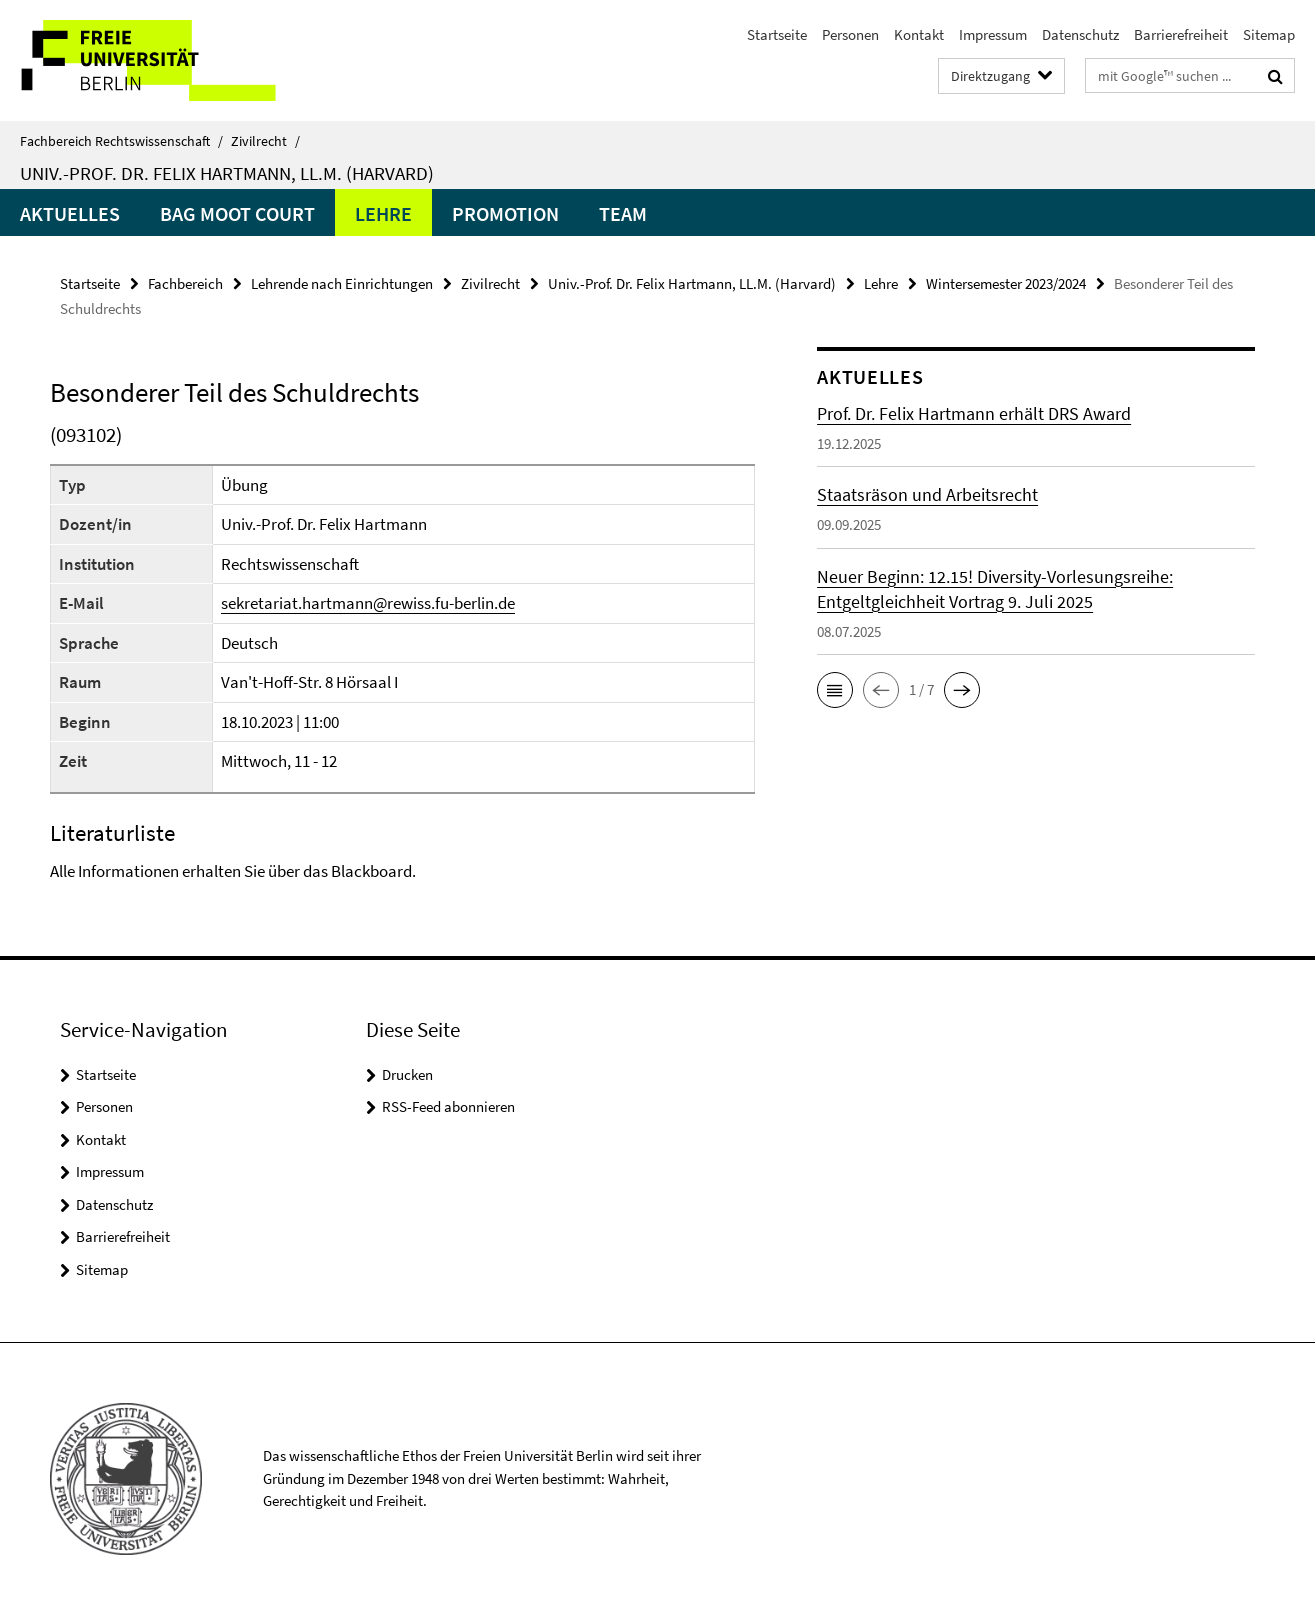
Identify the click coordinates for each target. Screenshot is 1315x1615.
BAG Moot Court (237, 213)
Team (623, 213)
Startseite (777, 34)
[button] (835, 690)
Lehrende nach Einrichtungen (342, 283)
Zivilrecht (265, 141)
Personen (850, 34)
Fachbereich (185, 283)
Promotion (505, 213)
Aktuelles (70, 213)
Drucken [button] (407, 1074)
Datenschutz (1080, 34)
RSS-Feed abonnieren (448, 1106)
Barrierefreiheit (1181, 34)
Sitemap (1269, 34)
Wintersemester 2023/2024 (1006, 283)
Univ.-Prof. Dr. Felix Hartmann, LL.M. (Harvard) (227, 173)
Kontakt (919, 34)
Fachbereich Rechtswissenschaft (121, 141)
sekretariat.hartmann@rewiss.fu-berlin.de (368, 603)
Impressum (993, 34)
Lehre (383, 213)
